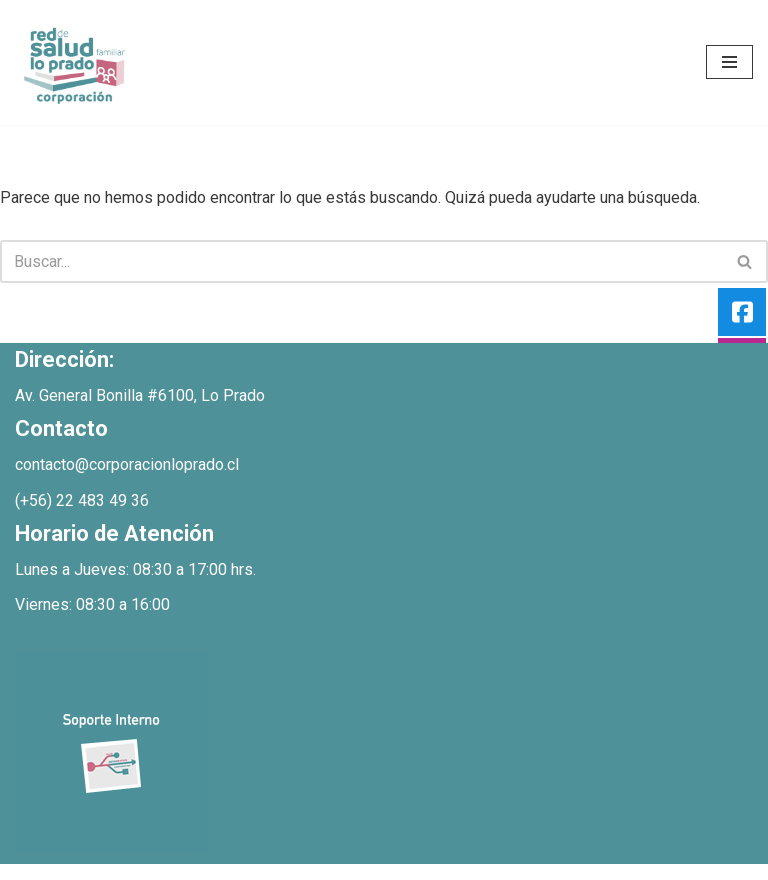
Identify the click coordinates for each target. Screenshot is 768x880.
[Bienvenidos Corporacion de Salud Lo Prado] (75, 62)
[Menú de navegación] (729, 62)
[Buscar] (361, 261)
